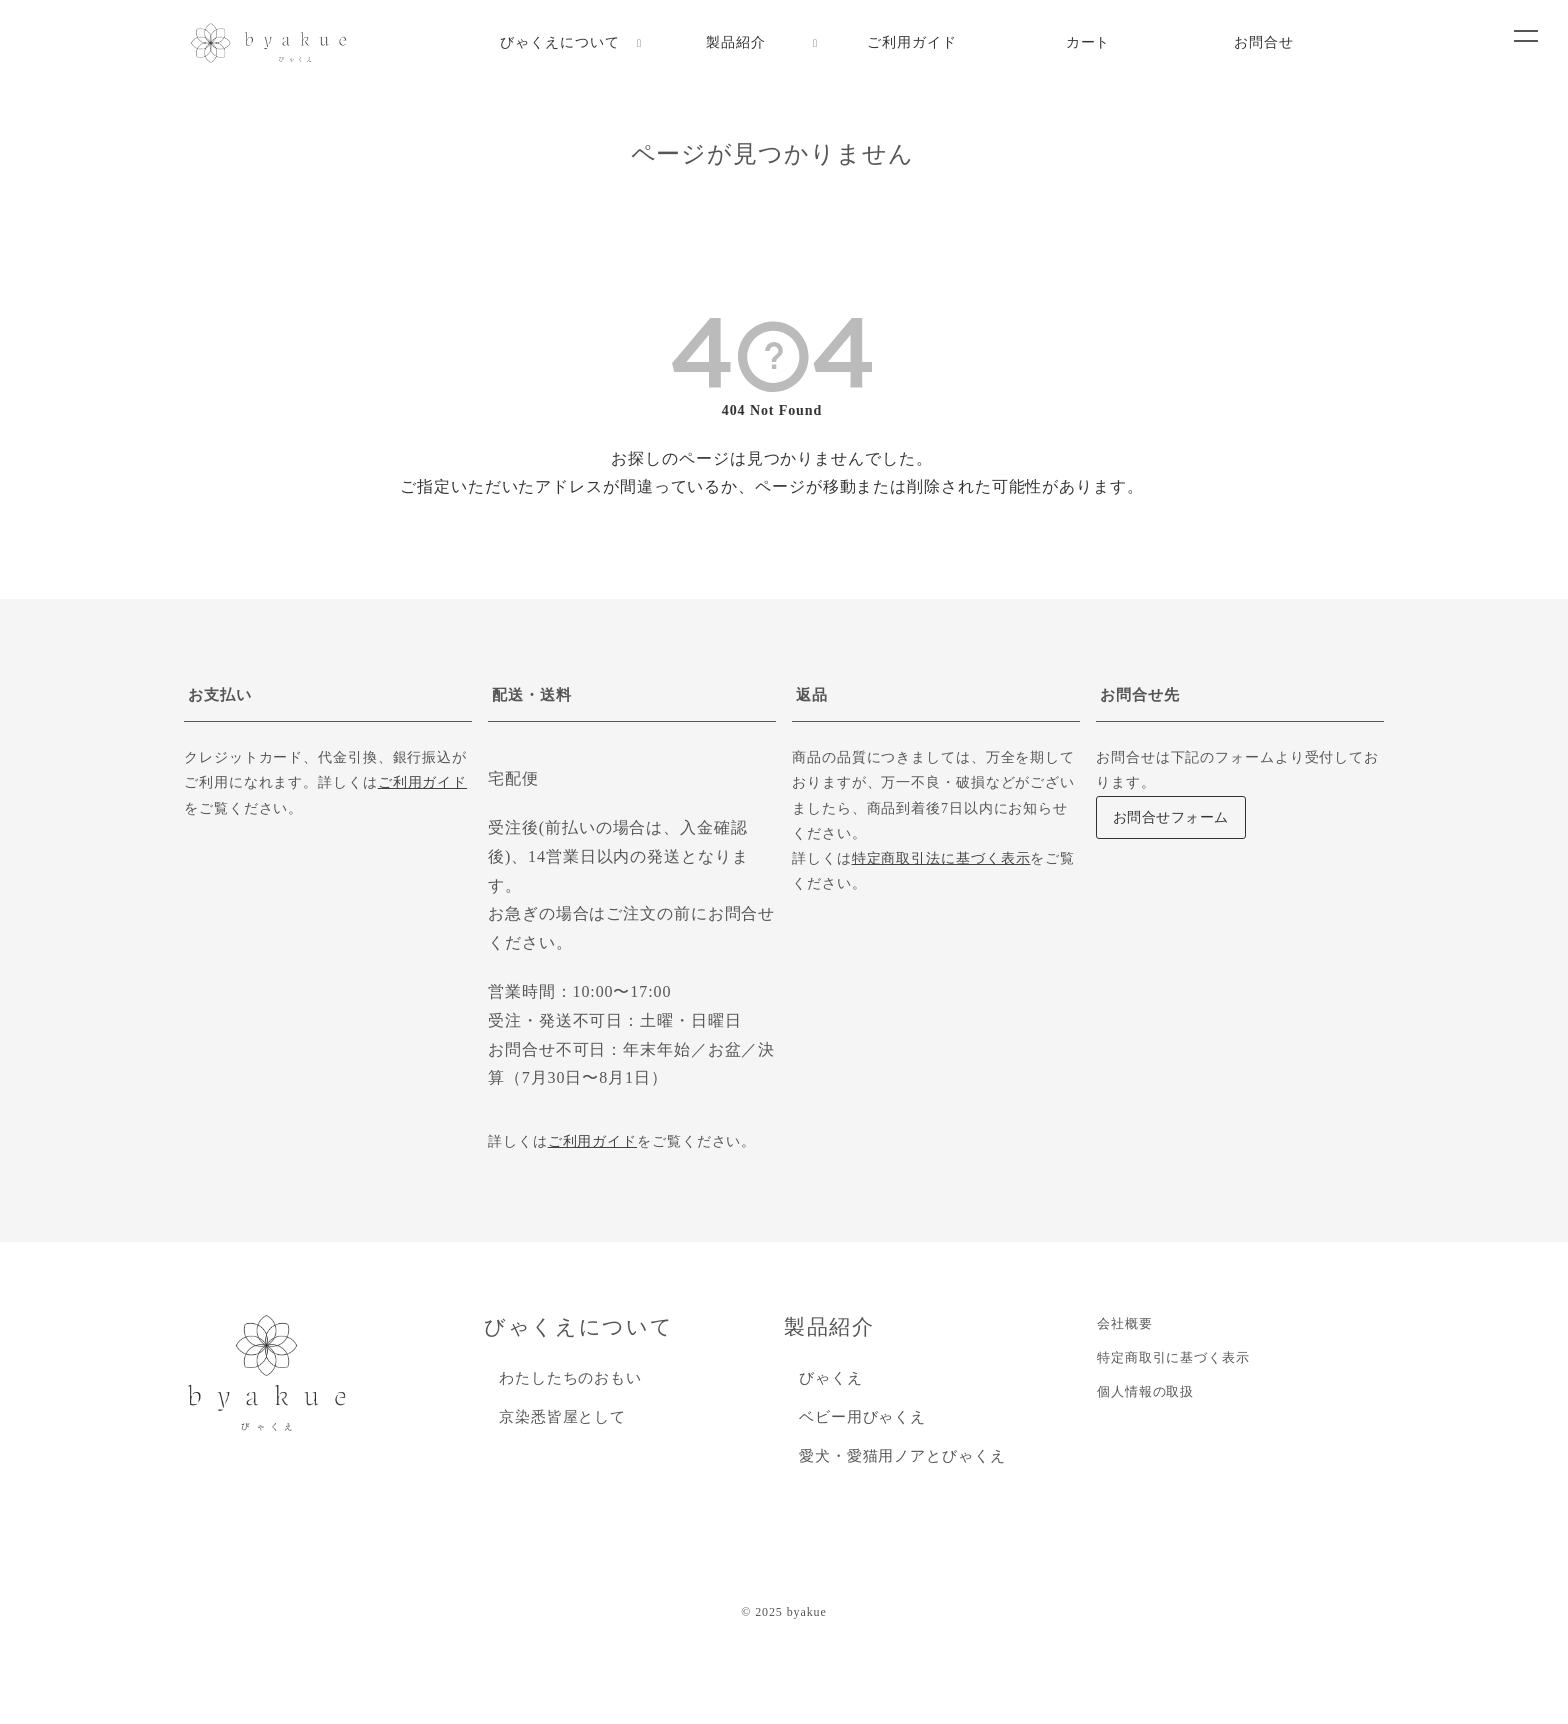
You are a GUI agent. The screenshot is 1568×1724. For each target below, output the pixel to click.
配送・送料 (532, 695)
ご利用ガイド (422, 782)
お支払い (220, 695)
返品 (812, 695)
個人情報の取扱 (1145, 1391)
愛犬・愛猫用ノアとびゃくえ (902, 1456)
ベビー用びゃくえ (862, 1417)
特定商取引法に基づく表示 (941, 858)
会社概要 (1125, 1323)
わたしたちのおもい (570, 1378)
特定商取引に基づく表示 (1173, 1357)
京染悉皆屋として (562, 1417)
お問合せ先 (1140, 695)
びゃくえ (831, 1378)
